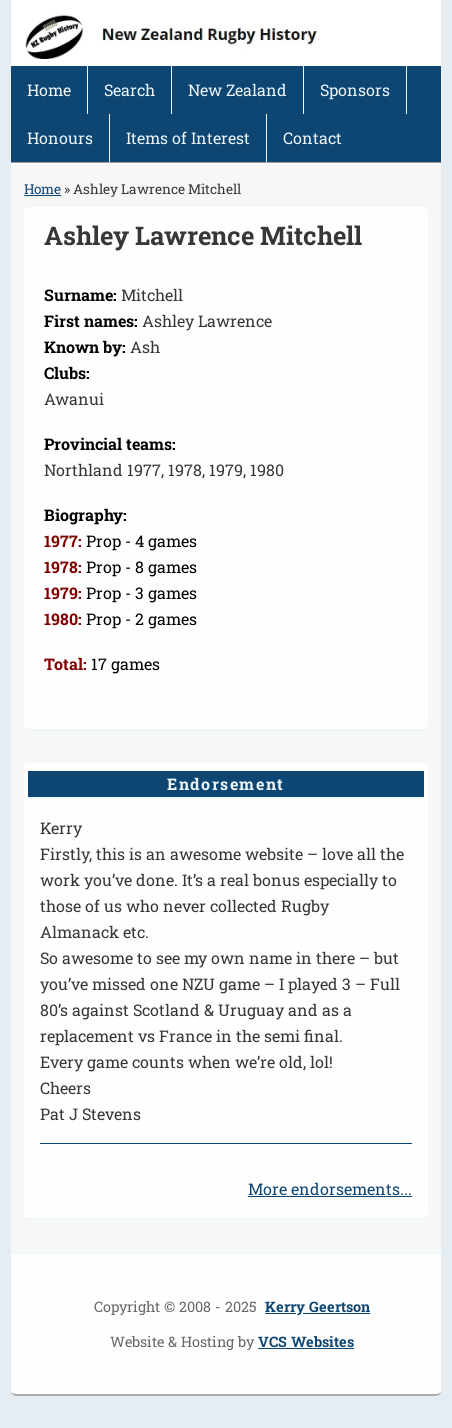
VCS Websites (306, 1341)
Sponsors (355, 89)
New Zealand (237, 89)
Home (49, 89)
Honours (60, 137)
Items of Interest (188, 137)
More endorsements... (330, 1188)
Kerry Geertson (317, 1306)
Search (129, 89)
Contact (312, 137)
